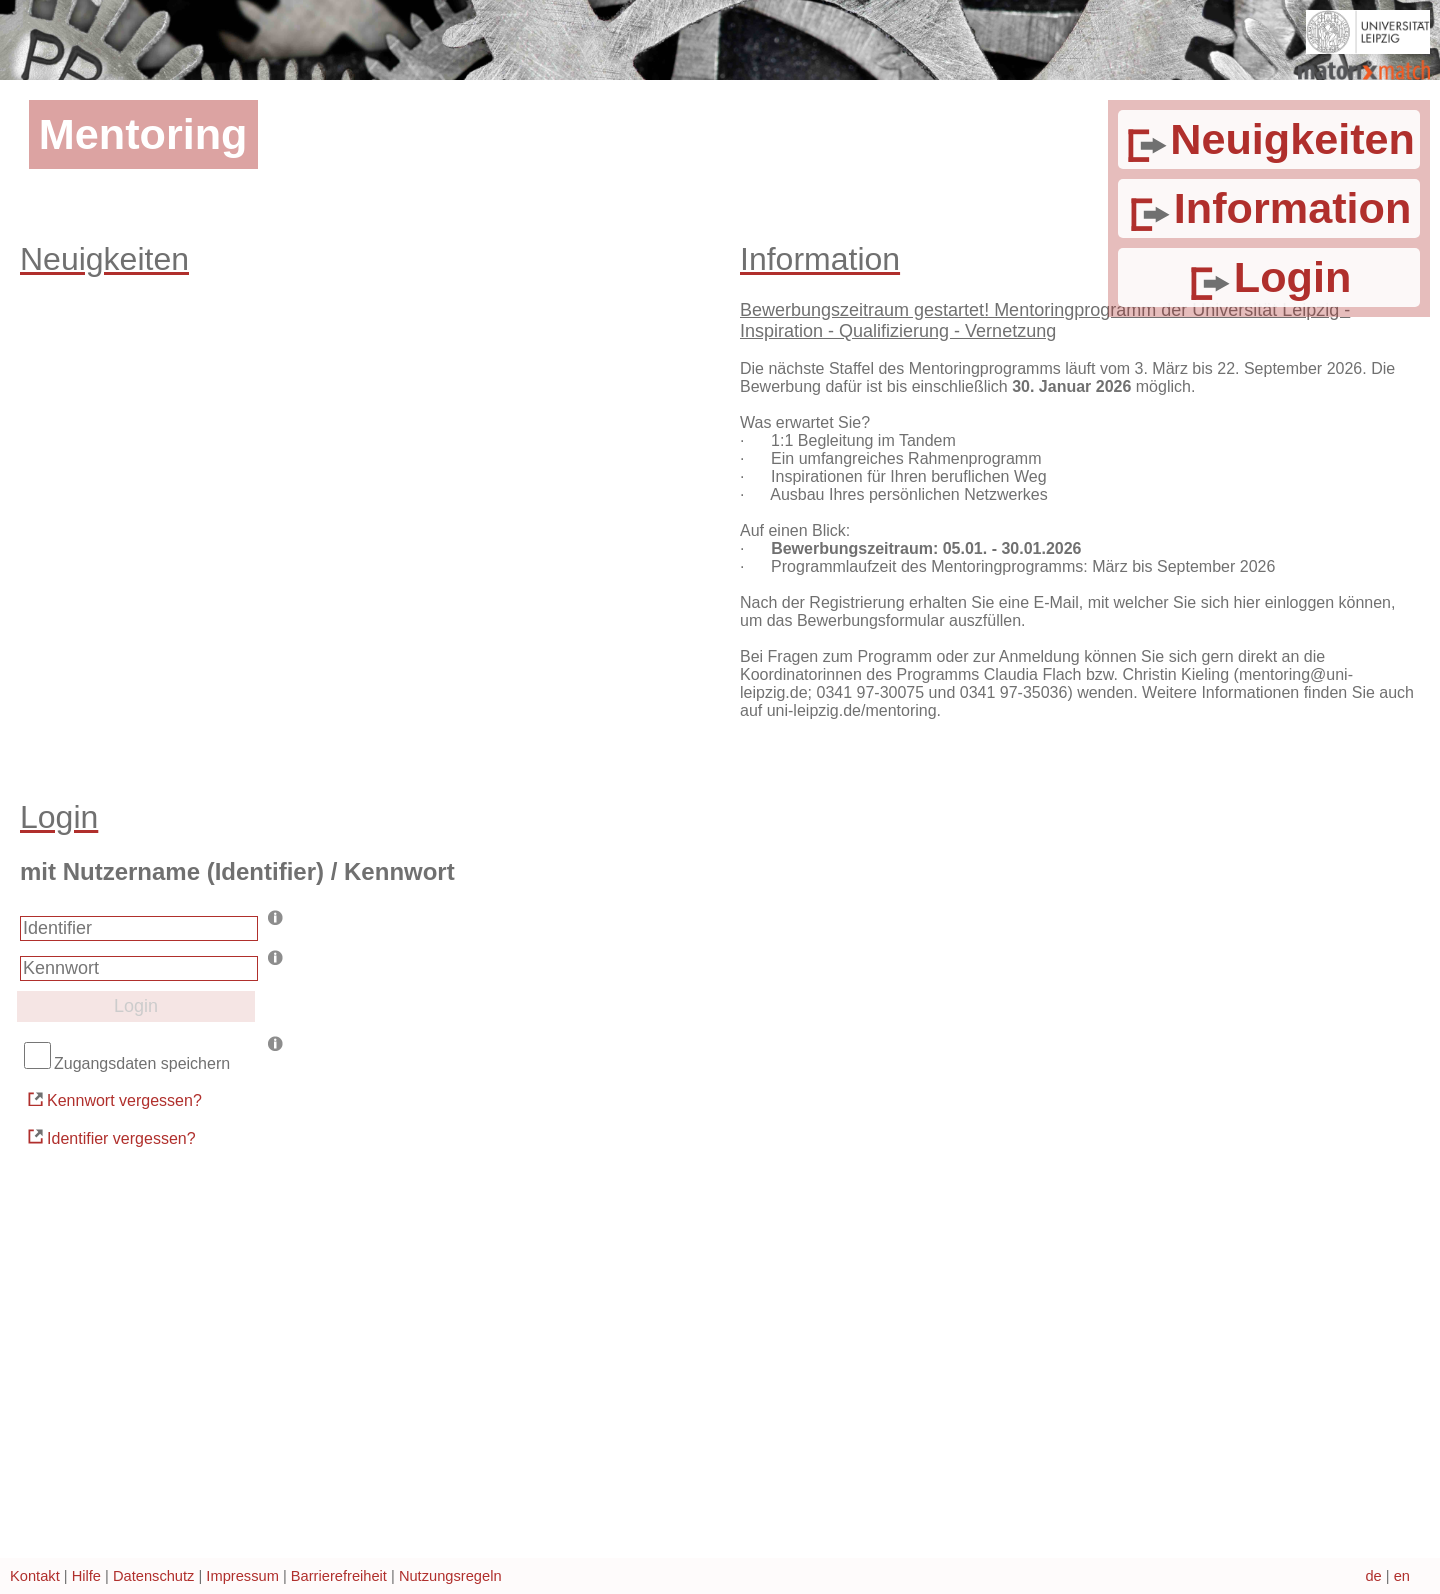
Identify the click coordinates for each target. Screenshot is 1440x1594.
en (1402, 1576)
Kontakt (35, 1576)
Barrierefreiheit (339, 1576)
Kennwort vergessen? (113, 1099)
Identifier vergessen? (110, 1136)
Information (1268, 208)
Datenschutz (153, 1576)
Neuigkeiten (1269, 139)
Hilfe (86, 1576)
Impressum (242, 1576)
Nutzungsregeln (450, 1576)
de (1373, 1576)
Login (1268, 277)
